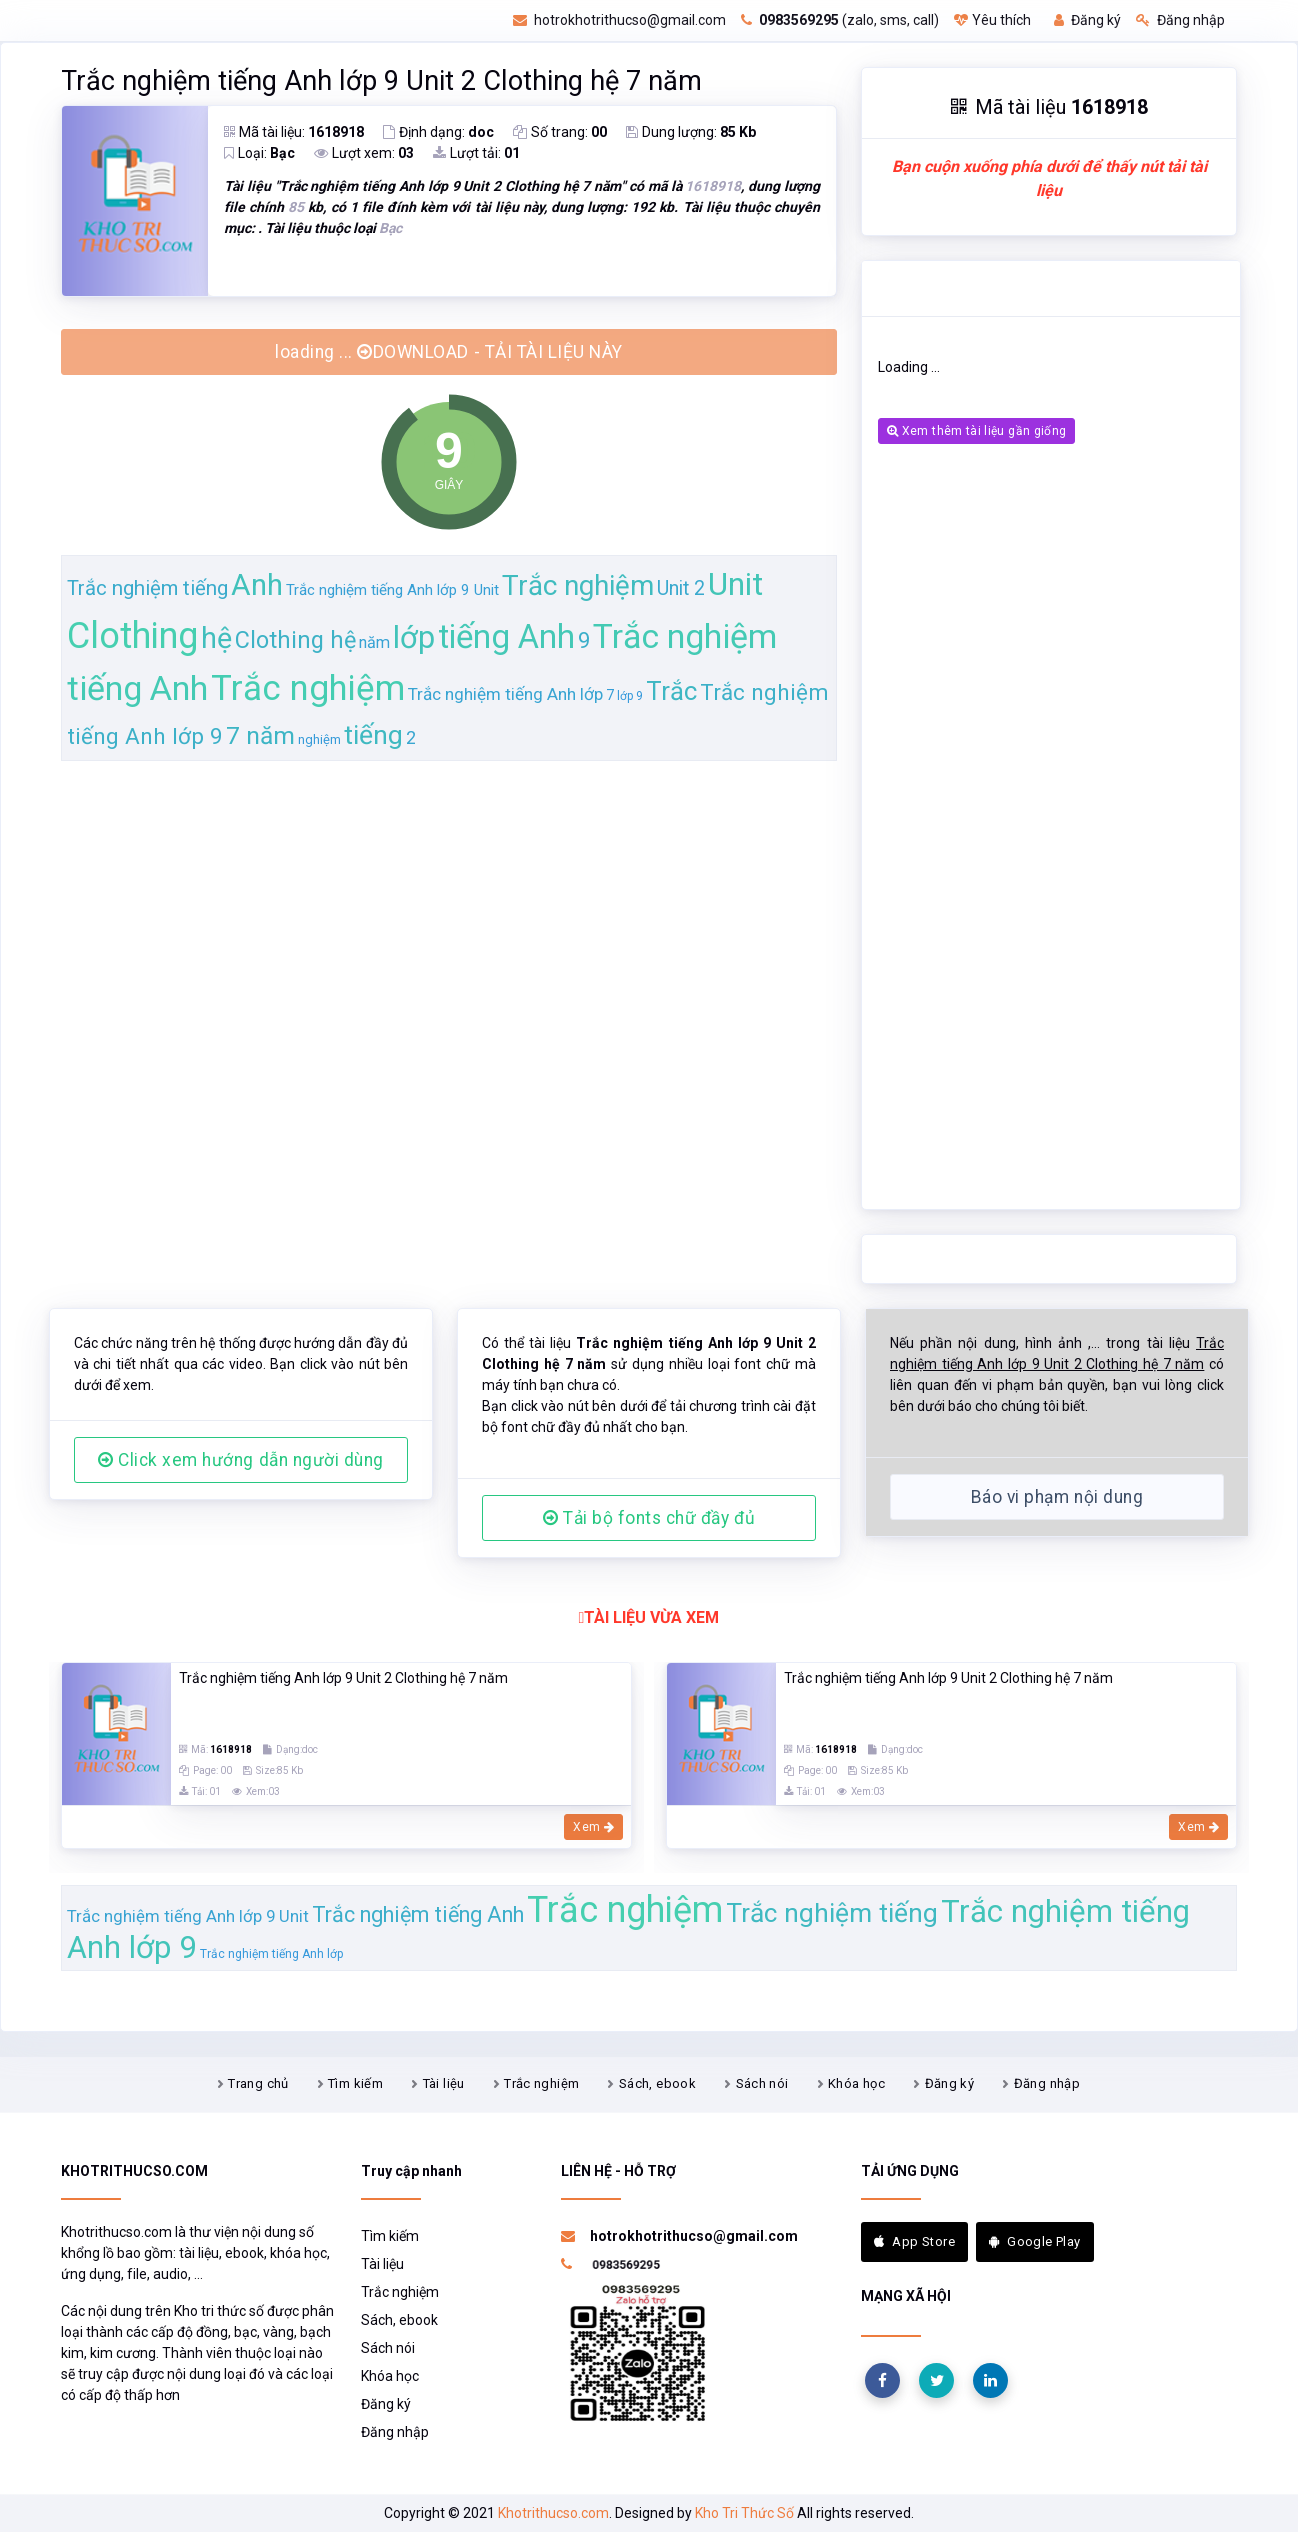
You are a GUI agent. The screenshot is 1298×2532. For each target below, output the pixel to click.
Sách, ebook (657, 2083)
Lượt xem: (364, 153)
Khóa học (856, 2083)
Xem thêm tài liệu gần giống (976, 431)
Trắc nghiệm (541, 2083)
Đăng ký (1087, 20)
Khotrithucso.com (553, 2513)
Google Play (1035, 2241)
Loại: (259, 153)
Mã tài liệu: (294, 132)
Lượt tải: (476, 153)
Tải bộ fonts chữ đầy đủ (649, 1518)
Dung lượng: (691, 132)
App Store (914, 2241)
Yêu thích (992, 20)
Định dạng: (438, 132)
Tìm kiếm (355, 2083)
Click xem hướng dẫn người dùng (241, 1460)
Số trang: (560, 132)
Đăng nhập (1180, 20)
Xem (593, 1827)
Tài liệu (444, 2083)
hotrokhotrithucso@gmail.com (619, 20)
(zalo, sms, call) (840, 20)
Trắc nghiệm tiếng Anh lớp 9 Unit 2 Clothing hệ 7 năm (381, 81)
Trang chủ (258, 2083)
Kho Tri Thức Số (744, 2513)
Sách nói (762, 2083)
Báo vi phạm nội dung (1057, 1497)
